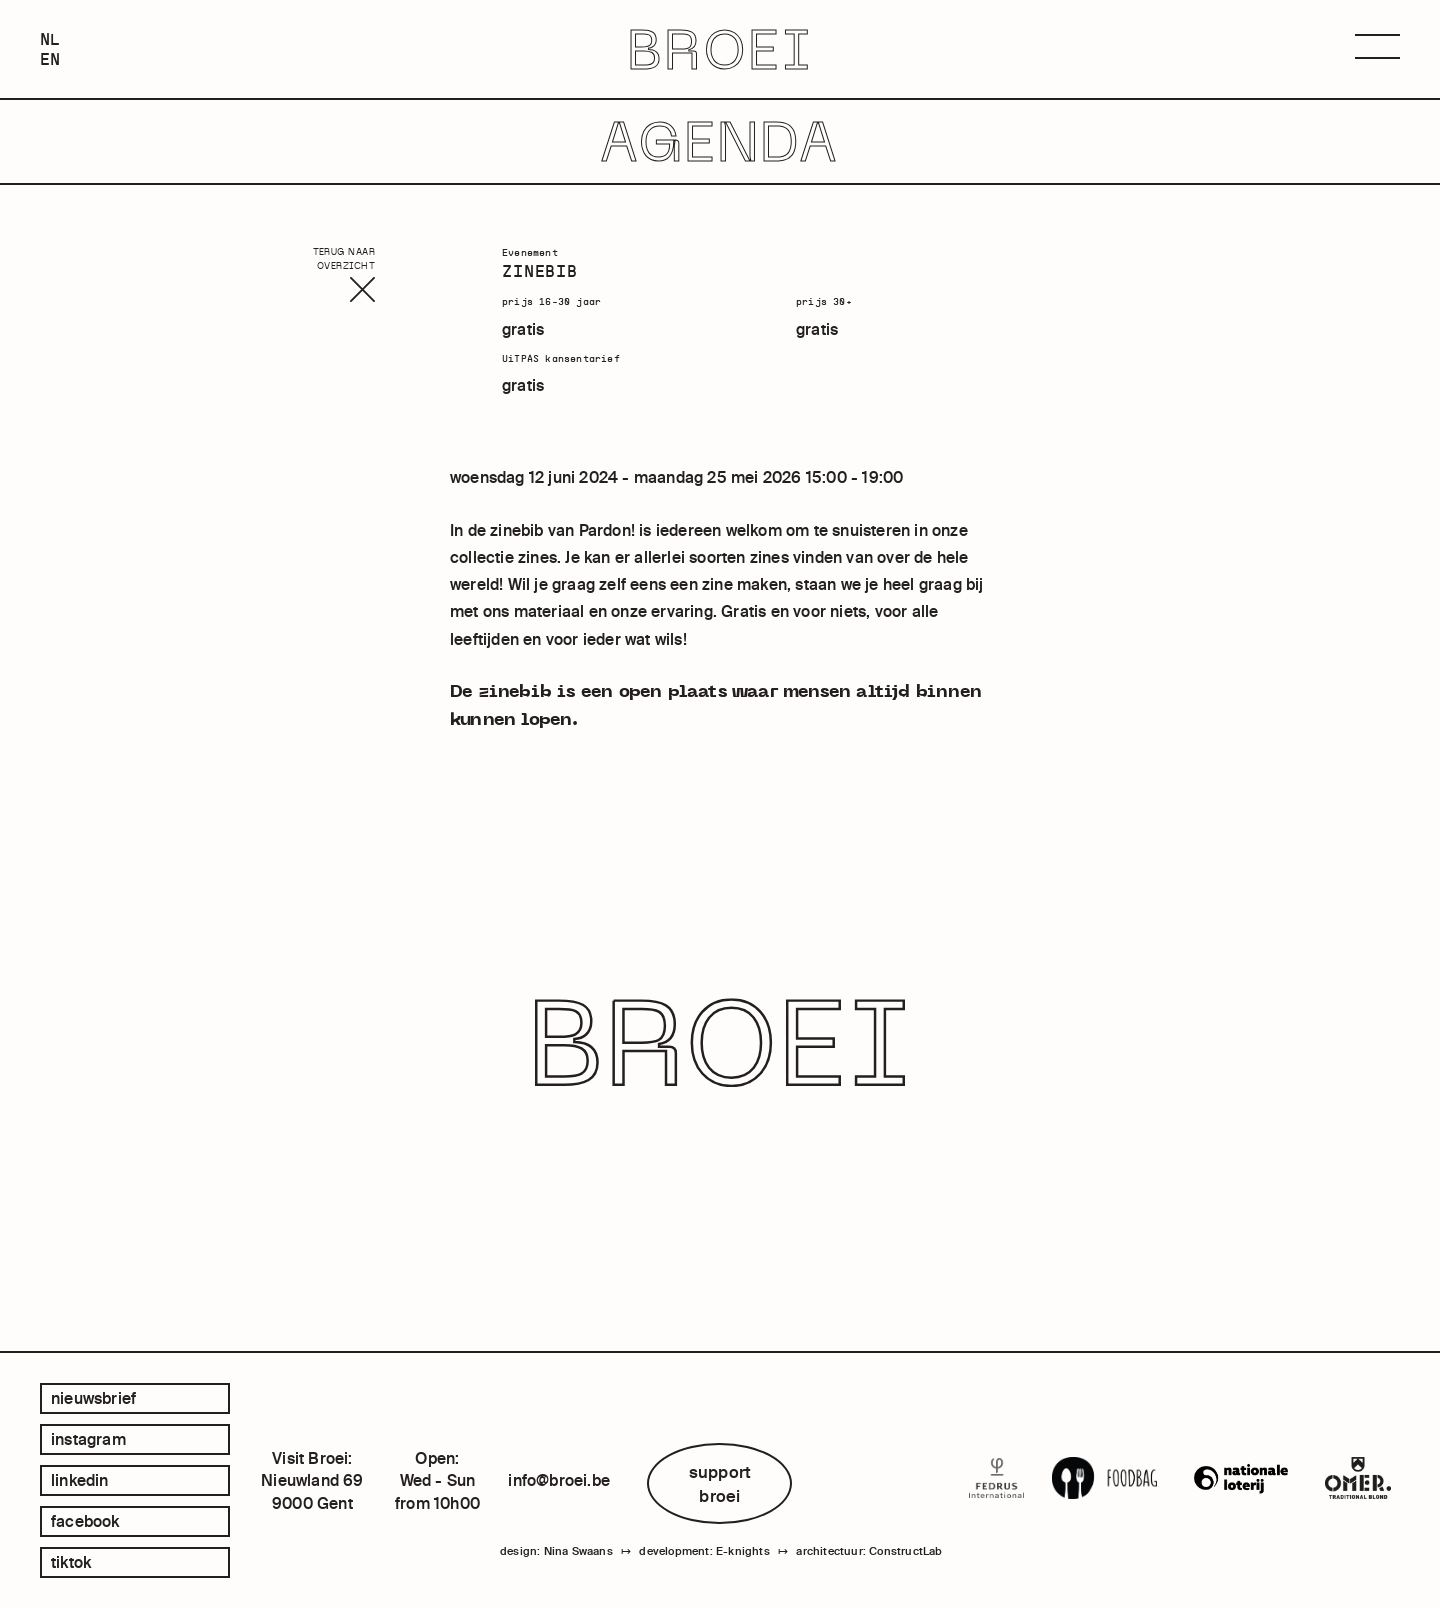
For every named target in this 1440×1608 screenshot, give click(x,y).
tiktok (71, 1562)
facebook (85, 1521)
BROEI (720, 49)
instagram (88, 1439)
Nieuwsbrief (93, 1398)
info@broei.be (559, 1480)
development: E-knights (704, 1551)
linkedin (80, 1480)
